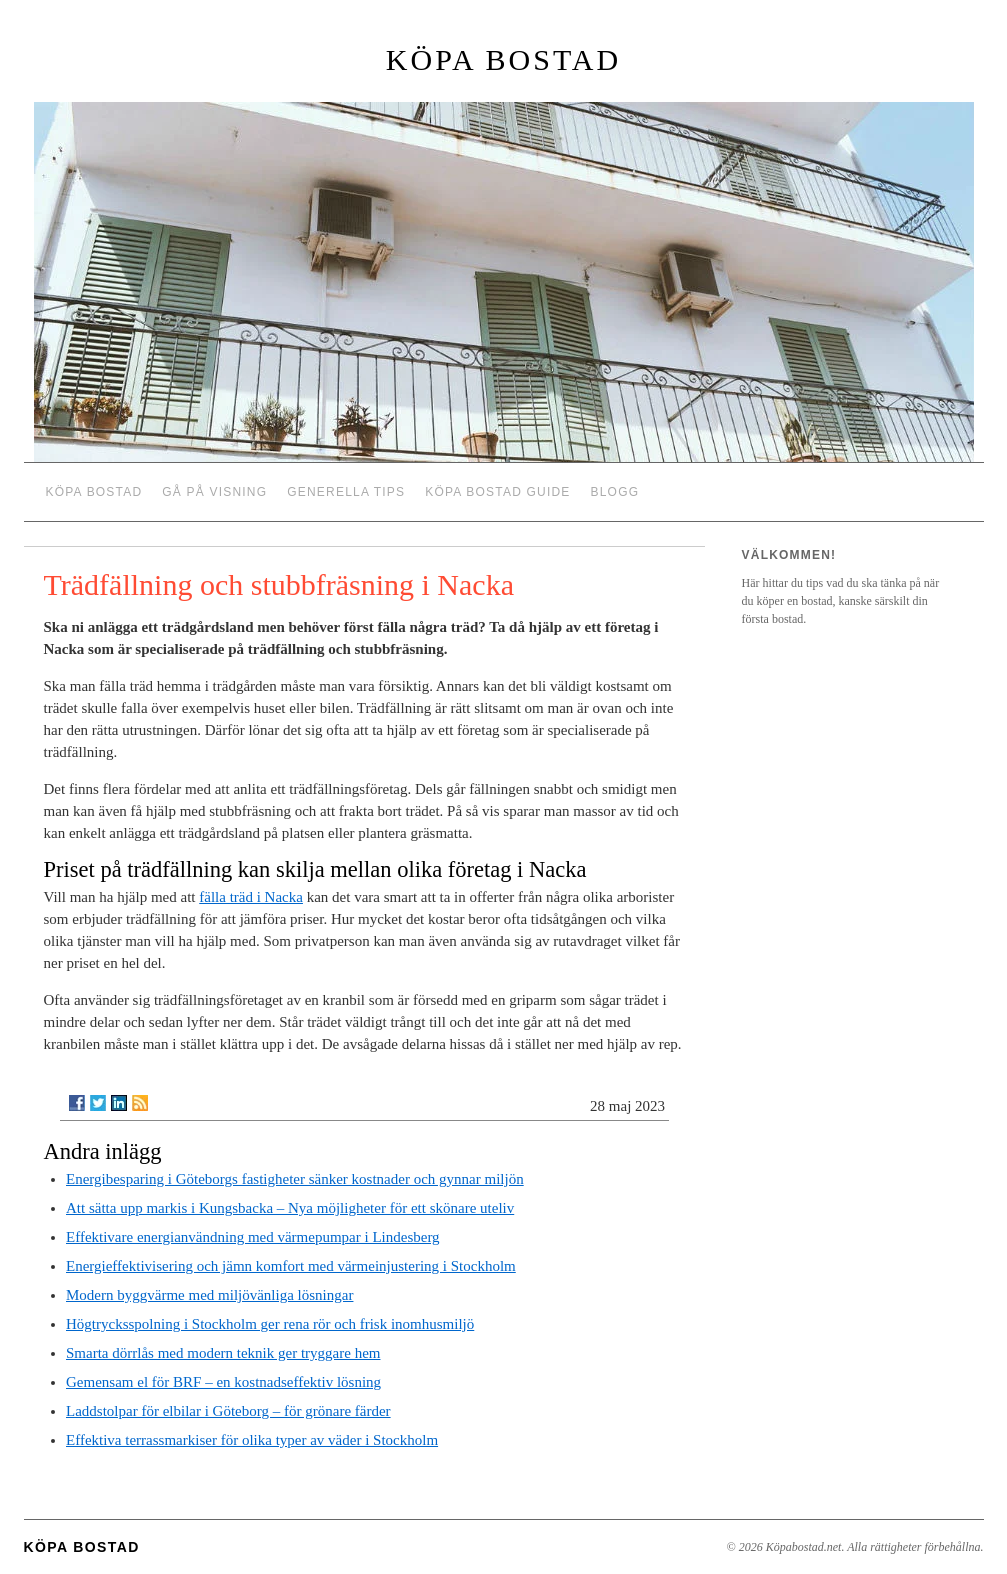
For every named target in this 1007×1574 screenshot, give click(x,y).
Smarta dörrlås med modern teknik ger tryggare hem (223, 1353)
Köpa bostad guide (497, 492)
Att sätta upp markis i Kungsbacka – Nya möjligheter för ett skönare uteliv (290, 1208)
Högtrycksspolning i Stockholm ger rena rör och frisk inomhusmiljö (270, 1324)
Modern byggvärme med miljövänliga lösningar (209, 1295)
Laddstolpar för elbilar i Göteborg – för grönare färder (228, 1411)
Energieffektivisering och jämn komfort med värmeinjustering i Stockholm (291, 1266)
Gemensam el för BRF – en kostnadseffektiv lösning (223, 1382)
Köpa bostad (503, 59)
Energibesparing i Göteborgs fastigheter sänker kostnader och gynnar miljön (295, 1179)
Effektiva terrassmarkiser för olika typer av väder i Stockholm (252, 1440)
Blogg (615, 492)
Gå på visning (214, 492)
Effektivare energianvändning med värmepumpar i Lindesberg (253, 1237)
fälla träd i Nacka (251, 897)
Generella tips (346, 492)
